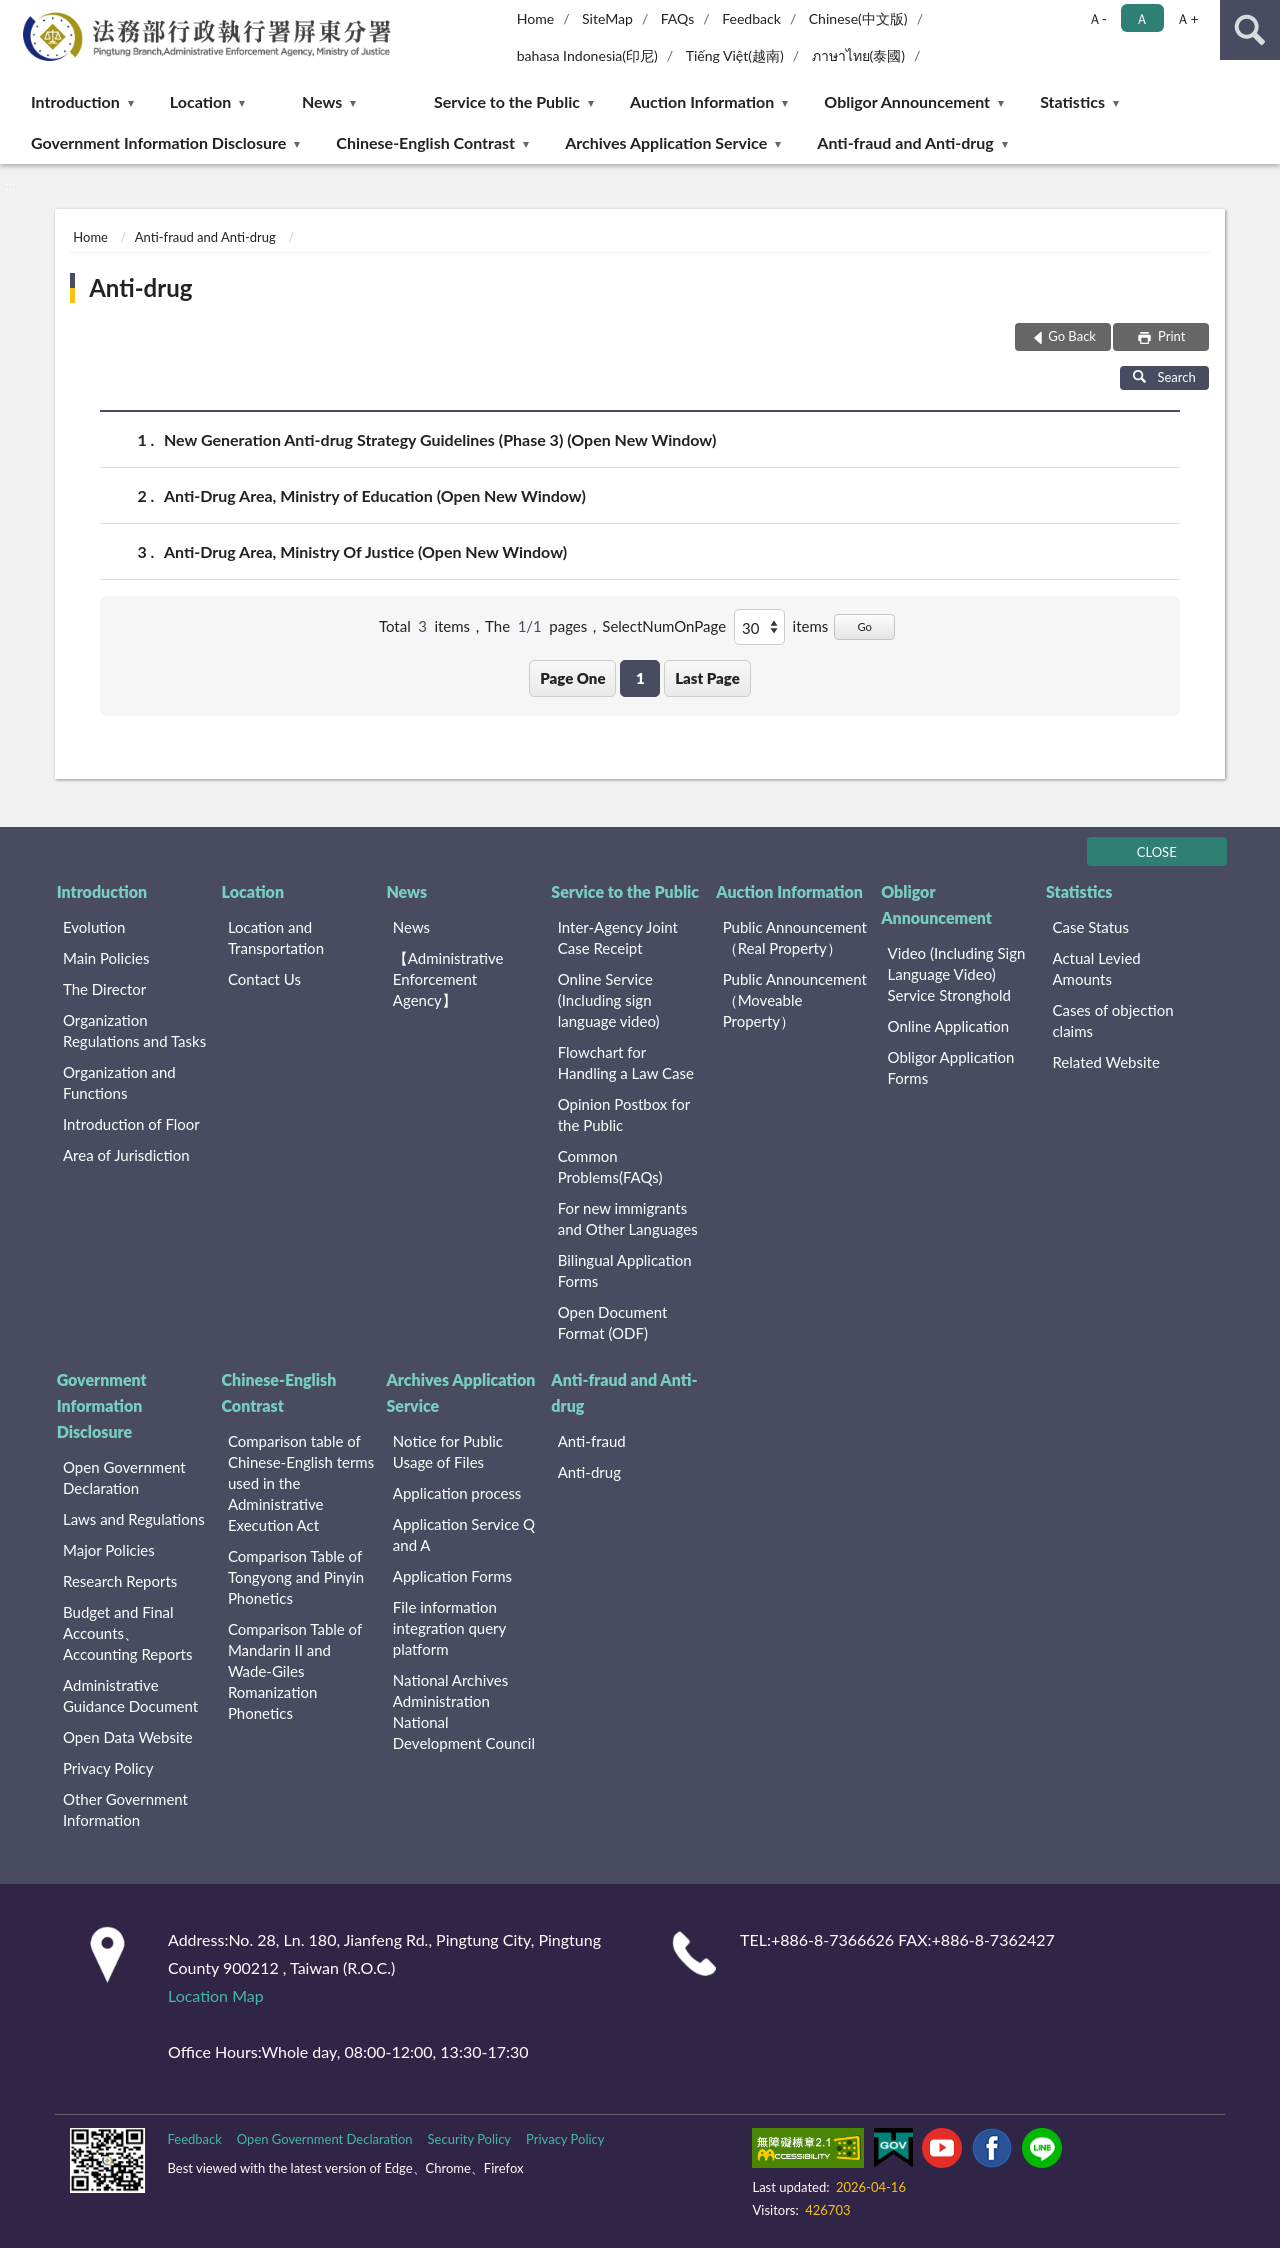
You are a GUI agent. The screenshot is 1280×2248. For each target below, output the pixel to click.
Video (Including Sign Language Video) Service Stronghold (957, 974)
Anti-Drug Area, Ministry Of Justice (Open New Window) (365, 551)
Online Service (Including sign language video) (609, 1000)
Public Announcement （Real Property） (795, 937)
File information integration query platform (449, 1628)
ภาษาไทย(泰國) (859, 55)
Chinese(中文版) (858, 18)
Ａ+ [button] (1187, 18)
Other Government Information (125, 1809)
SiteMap (607, 18)
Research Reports (120, 1581)
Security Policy (470, 2139)
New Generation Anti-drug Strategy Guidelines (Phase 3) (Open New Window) (440, 439)
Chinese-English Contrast (425, 142)
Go (864, 626)
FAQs (678, 18)
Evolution (94, 927)
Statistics (1072, 101)
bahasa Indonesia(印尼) (587, 55)
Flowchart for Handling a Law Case (626, 1062)
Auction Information (702, 101)
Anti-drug (140, 287)
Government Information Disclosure (158, 142)
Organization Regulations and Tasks (134, 1030)
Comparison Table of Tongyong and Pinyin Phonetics (296, 1577)
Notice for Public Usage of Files (448, 1451)
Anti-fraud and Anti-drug (905, 142)
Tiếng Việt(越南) (735, 55)
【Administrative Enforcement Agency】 (448, 979)
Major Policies (109, 1550)
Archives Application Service (666, 142)
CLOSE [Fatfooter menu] (1157, 852)
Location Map (216, 1995)
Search (1164, 377)
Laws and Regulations (134, 1519)
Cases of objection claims (1112, 1020)
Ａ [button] (1142, 18)
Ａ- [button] (1097, 18)
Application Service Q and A (464, 1534)
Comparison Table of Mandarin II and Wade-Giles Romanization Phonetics (295, 1671)
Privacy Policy (108, 1768)
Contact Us (264, 979)
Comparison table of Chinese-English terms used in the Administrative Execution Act (301, 1483)
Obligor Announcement (907, 101)
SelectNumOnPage (664, 626)
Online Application (949, 1026)
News (322, 101)
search (1250, 30)
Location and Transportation (276, 937)
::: (16, 15)
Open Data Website (128, 1737)
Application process (457, 1493)
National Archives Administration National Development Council (464, 1711)
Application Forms (452, 1576)
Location (200, 101)
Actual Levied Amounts (1096, 968)
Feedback (751, 18)
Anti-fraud (592, 1441)
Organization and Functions (119, 1082)
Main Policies (106, 958)
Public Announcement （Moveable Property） (795, 1000)
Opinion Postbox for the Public (624, 1114)
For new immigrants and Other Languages (628, 1218)
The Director (104, 989)
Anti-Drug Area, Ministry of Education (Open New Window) (375, 495)
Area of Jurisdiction (126, 1155)
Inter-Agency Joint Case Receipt (618, 937)
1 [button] (640, 678)
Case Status (1090, 927)
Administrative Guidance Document (130, 1695)
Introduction (75, 101)
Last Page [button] (707, 678)
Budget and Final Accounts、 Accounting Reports (127, 1633)
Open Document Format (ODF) (613, 1322)
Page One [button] (572, 678)
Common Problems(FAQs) (610, 1166)
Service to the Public (507, 101)
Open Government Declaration (124, 1477)
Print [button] (1170, 336)
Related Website (1105, 1062)
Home (535, 18)
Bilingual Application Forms (625, 1270)
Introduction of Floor (131, 1124)
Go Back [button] (1072, 336)
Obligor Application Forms (951, 1067)
